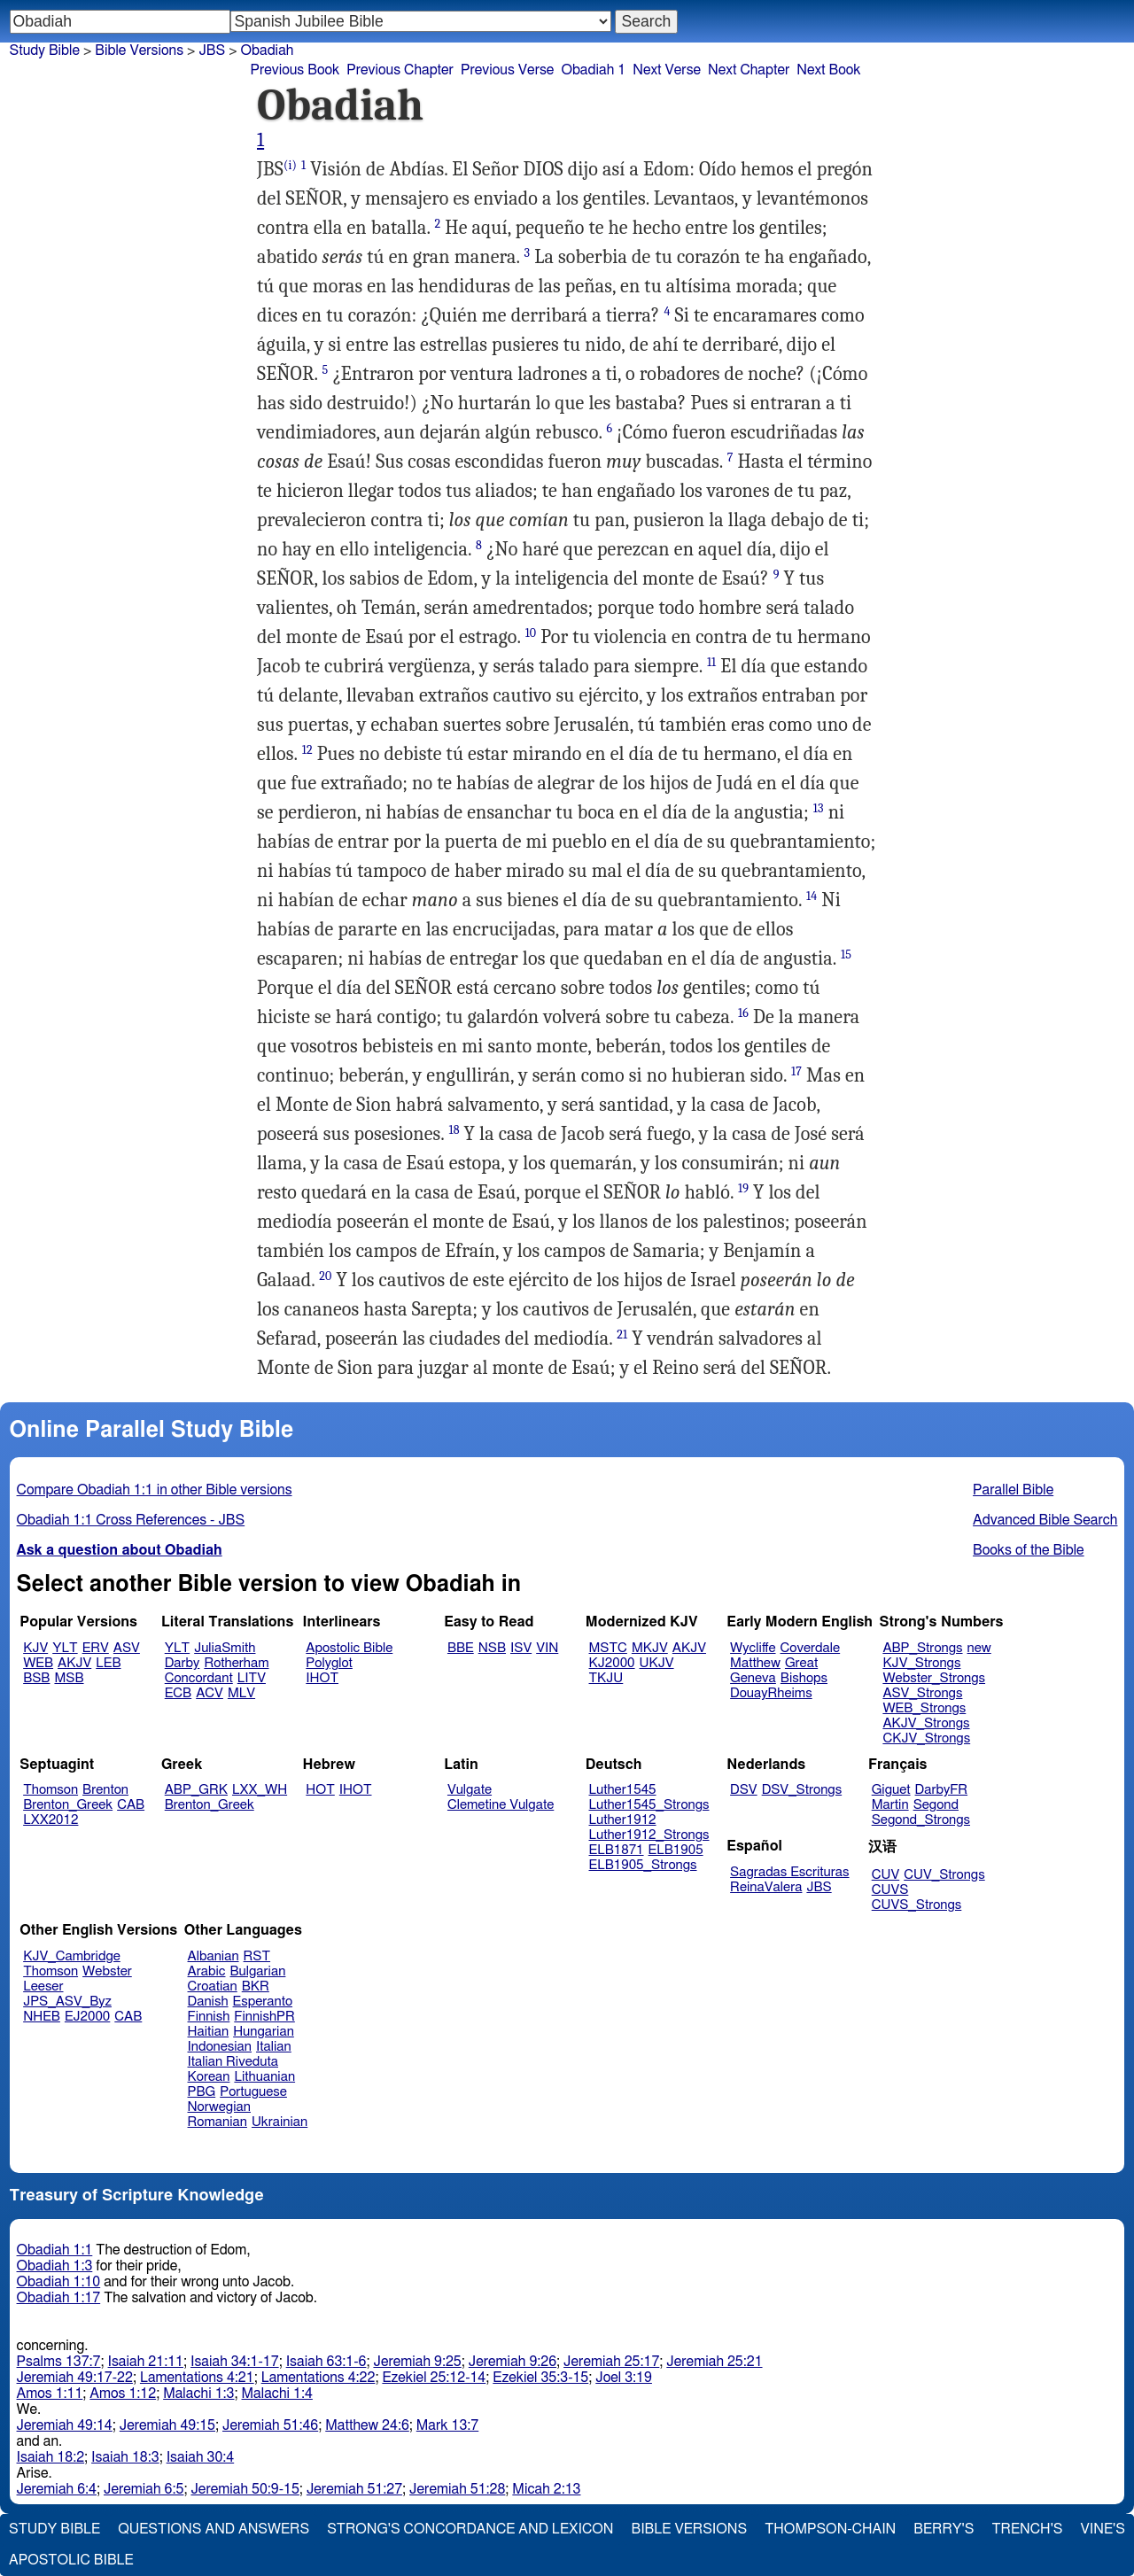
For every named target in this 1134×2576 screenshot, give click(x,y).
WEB (38, 1663)
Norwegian (219, 2107)
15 (846, 954)
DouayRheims (771, 1693)
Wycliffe (752, 1648)
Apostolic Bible (71, 2560)
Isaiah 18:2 (51, 2457)
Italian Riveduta (233, 2061)
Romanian (217, 2122)
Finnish (209, 2016)
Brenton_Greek (68, 1805)
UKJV (657, 1663)
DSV (743, 1789)
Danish (208, 2001)
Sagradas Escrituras (789, 1872)
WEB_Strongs (924, 1708)
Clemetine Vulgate (500, 1805)
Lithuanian (264, 2076)
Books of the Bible (1028, 1550)
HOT (320, 1789)
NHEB (41, 2016)
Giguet (891, 1789)
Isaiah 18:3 (125, 2457)
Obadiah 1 (593, 70)
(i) (290, 165)
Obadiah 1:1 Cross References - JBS (131, 1520)
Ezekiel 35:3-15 (540, 2377)
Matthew (755, 1663)
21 (622, 1334)
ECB (178, 1693)
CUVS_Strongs (917, 1905)
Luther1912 (622, 1820)
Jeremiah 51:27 (354, 2489)
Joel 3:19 (623, 2377)
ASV (126, 1648)
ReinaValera (766, 1887)
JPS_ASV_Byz (67, 2001)
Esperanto (263, 2001)
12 (307, 749)
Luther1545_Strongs (649, 1805)
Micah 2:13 (546, 2489)
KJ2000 (612, 1663)
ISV (521, 1648)
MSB (68, 1678)
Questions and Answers (213, 2529)
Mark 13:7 (447, 2425)
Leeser (43, 1986)
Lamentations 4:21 (197, 2377)
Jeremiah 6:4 (57, 2489)
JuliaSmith (224, 1648)
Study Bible (45, 50)
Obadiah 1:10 (59, 2282)
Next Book (828, 70)
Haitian (208, 2031)
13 (818, 808)
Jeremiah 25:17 (611, 2362)
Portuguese (253, 2092)
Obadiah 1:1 (55, 2250)
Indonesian (220, 2046)
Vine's (1103, 2529)
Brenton (105, 1789)
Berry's (943, 2529)
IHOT (322, 1678)
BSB (36, 1678)
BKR (255, 1986)
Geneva (753, 1678)
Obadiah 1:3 (55, 2266)
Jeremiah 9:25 (417, 2362)
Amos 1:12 (122, 2393)
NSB (492, 1648)
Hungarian (263, 2031)
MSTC (608, 1648)
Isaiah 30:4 (201, 2457)
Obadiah (267, 50)
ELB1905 (676, 1850)
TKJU (606, 1678)
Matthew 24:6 (367, 2425)
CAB (130, 1805)
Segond (936, 1805)
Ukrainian (279, 2122)
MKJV (650, 1648)
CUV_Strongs (944, 1875)
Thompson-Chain (830, 2529)
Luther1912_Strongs (649, 1835)
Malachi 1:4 (277, 2393)
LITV (251, 1678)
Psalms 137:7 (59, 2362)
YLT (64, 1648)
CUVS (890, 1890)
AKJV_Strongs (925, 1723)
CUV (886, 1875)
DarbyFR (941, 1789)
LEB (108, 1663)
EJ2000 (87, 2016)
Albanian (213, 1956)
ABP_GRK (196, 1789)
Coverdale (811, 1648)
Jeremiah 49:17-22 (75, 2377)
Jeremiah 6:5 (143, 2489)
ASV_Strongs (922, 1693)
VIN (547, 1648)
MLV (241, 1693)
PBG (202, 2092)
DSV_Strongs (802, 1789)
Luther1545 (622, 1789)
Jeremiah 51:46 (270, 2425)
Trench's (1026, 2529)
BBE (460, 1648)
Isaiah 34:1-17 (234, 2362)
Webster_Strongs (933, 1678)
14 (811, 896)
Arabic (207, 1971)
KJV (35, 1648)
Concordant (199, 1678)
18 (453, 1129)
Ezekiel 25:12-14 (433, 2377)
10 (531, 632)
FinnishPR (264, 2016)
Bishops (804, 1678)
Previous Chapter (400, 70)
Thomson (50, 1789)
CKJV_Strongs (926, 1738)
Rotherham (236, 1663)
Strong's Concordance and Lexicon (470, 2529)
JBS (211, 50)
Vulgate (469, 1789)
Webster (107, 1971)
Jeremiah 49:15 (167, 2425)
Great (801, 1663)
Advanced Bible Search (1045, 1520)
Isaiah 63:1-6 (326, 2362)
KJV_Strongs (921, 1663)
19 (743, 1188)
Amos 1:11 (50, 2393)
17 (796, 1071)
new (979, 1648)
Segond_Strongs (921, 1820)
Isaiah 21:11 (145, 2362)
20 (325, 1276)
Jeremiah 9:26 (512, 2362)
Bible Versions (139, 50)
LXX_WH (259, 1789)
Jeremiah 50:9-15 (244, 2489)
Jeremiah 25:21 (714, 2362)
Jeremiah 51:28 (457, 2489)
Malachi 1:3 (198, 2393)
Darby (182, 1663)
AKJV (74, 1663)
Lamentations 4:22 (318, 2377)
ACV (209, 1693)
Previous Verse (507, 70)
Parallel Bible (1013, 1490)
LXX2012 (50, 1820)
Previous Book (294, 70)
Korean (209, 2076)
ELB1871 (616, 1850)
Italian (273, 2046)
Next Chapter (748, 70)
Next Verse (667, 70)
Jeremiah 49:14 (65, 2425)
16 (743, 1012)
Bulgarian (257, 1971)
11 (711, 662)
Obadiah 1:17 (59, 2298)
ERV (95, 1648)
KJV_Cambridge (71, 1956)
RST (257, 1956)
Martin (890, 1805)
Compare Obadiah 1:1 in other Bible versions (154, 1490)
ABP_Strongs (922, 1648)
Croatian (212, 1986)
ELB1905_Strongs (643, 1865)
